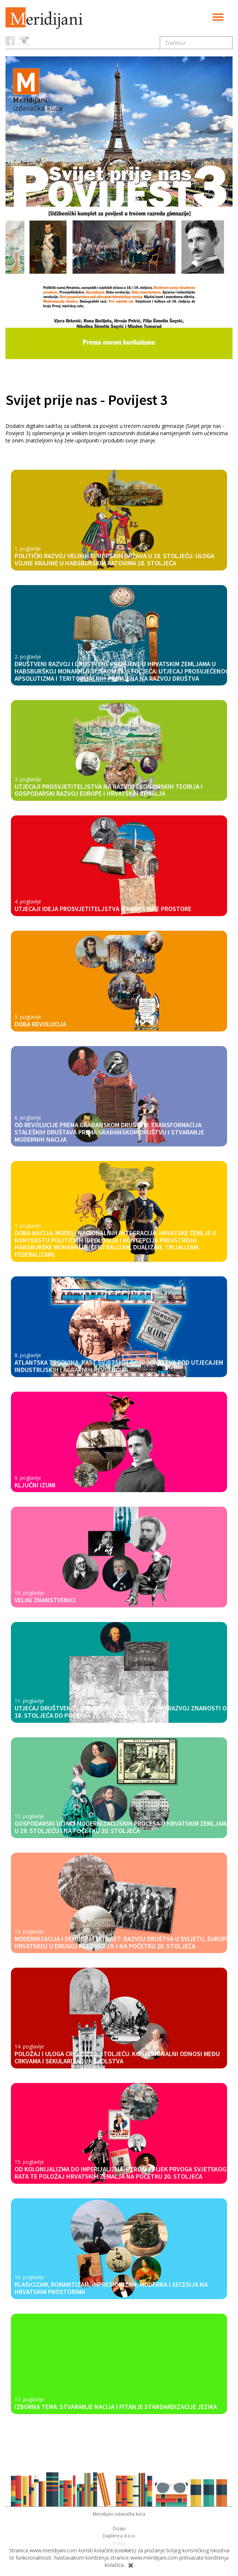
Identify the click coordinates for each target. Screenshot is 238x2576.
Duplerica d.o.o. (119, 2536)
